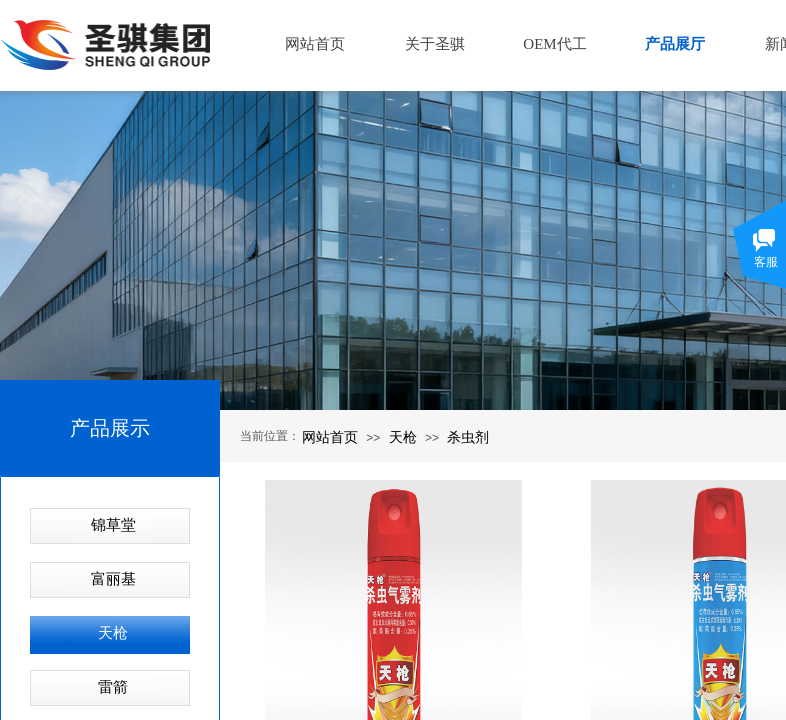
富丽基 (113, 579)
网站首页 (330, 437)
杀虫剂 (468, 437)
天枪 (403, 437)
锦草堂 (113, 525)
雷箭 (113, 687)
